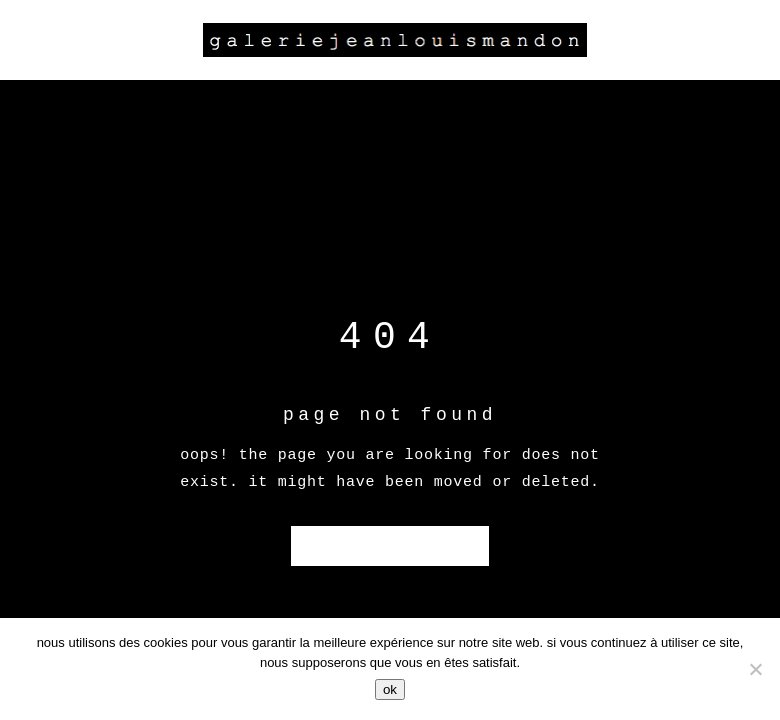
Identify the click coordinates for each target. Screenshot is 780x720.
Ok (390, 689)
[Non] (755, 669)
